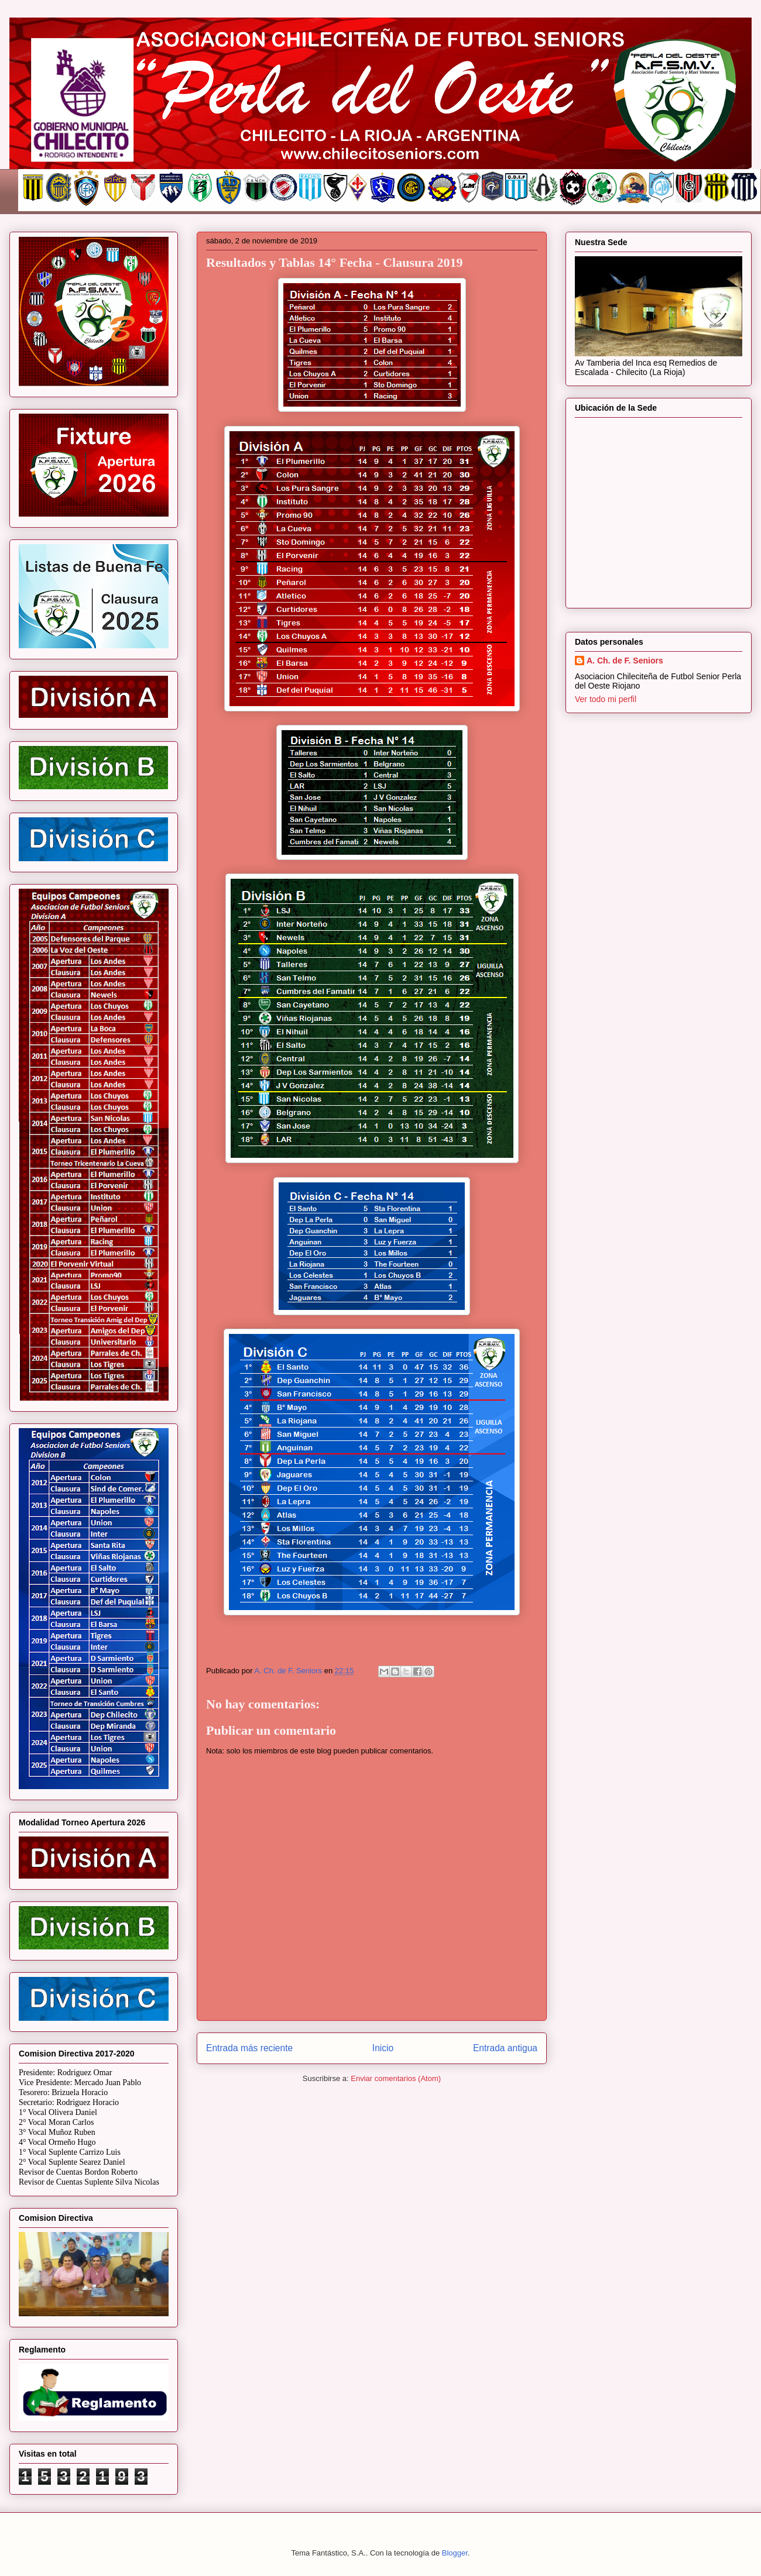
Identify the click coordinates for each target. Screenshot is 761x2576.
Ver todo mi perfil (605, 699)
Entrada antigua (505, 2048)
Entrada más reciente (249, 2048)
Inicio (382, 2048)
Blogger (455, 2553)
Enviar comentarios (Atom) (396, 2078)
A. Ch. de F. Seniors (625, 660)
